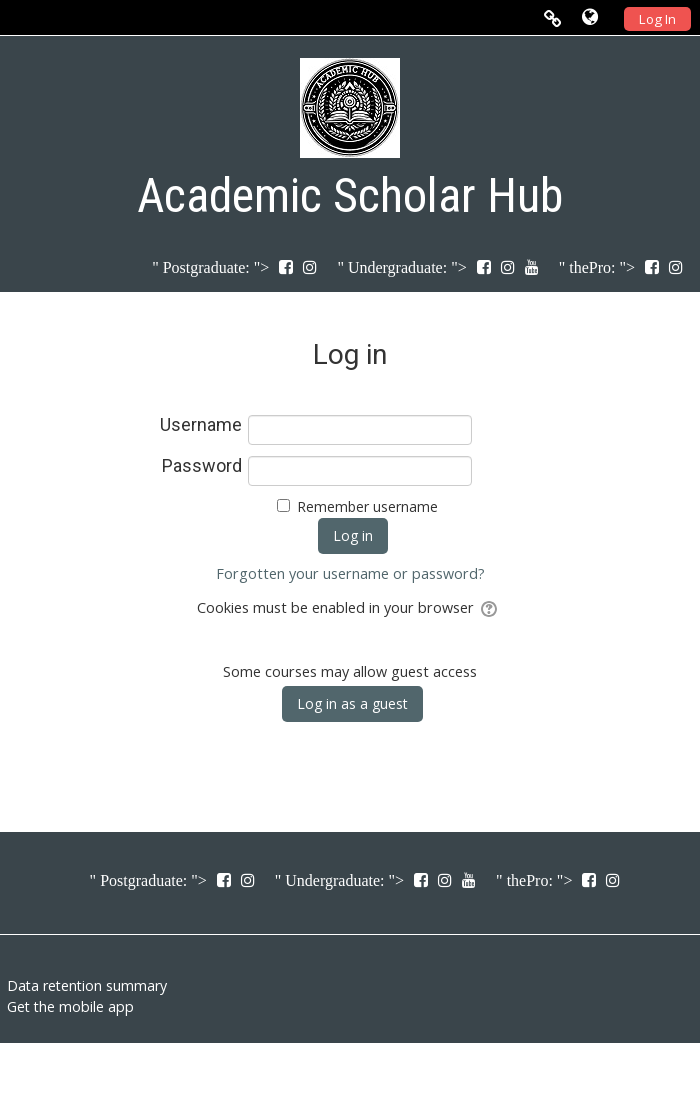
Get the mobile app (70, 1006)
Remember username (367, 506)
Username (201, 425)
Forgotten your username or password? (350, 573)
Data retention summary (87, 985)
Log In (657, 19)
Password (202, 466)
